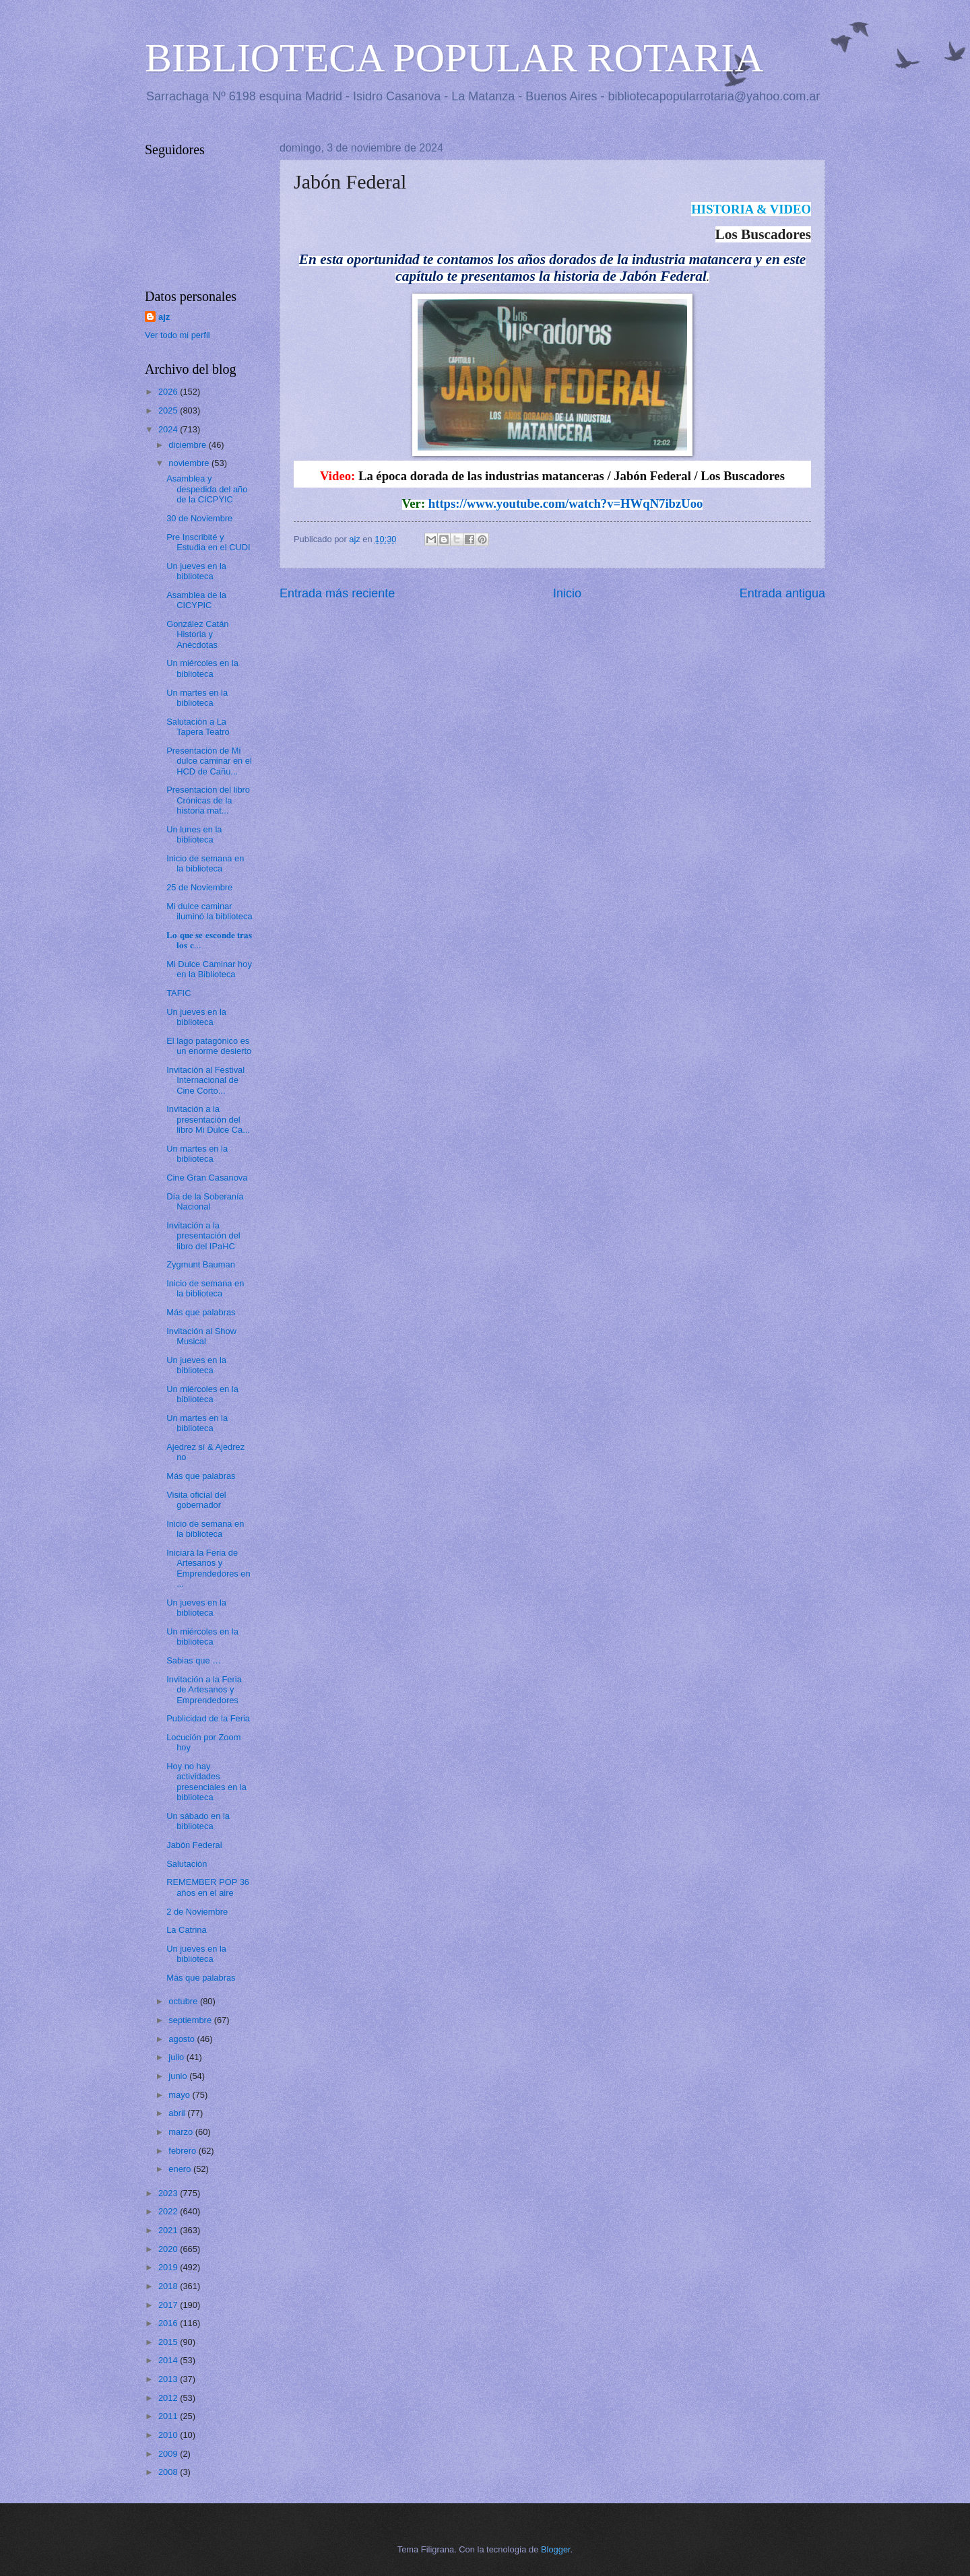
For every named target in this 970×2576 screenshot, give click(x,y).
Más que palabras (200, 1312)
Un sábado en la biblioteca (198, 1821)
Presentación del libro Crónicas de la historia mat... (208, 800)
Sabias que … (193, 1660)
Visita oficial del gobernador (196, 1500)
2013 (169, 2379)
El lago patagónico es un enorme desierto (208, 1046)
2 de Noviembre (197, 1912)
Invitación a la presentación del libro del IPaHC (203, 1235)
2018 (169, 2286)
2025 (169, 410)
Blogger (556, 2549)
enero (180, 2169)
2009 (169, 2454)
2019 (169, 2267)
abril (177, 2113)
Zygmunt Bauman (200, 1264)
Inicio (567, 593)
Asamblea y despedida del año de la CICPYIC (206, 488)
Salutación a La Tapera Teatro (198, 727)
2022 (169, 2211)
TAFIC (178, 993)
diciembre (188, 445)
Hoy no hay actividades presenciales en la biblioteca (206, 1781)
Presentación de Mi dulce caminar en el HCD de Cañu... (209, 761)
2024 (169, 429)
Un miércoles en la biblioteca (202, 668)
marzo (181, 2132)
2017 (169, 2305)
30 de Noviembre (199, 518)
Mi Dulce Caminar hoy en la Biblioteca (209, 969)
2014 (169, 2360)
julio (177, 2057)
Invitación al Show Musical (201, 1336)
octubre (184, 2001)
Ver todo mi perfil (177, 335)
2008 (169, 2472)
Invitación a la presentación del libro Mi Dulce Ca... (208, 1119)
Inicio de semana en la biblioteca (205, 863)
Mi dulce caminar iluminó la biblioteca (209, 911)
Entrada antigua (782, 593)
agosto (182, 2039)
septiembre (191, 2020)
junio (178, 2076)
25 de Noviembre (199, 887)
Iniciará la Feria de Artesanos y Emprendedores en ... (208, 1568)
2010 (169, 2435)
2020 (169, 2249)
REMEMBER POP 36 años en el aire (207, 1887)
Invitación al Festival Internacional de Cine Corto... (205, 1080)
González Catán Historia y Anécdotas (197, 634)
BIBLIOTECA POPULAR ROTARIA (454, 58)
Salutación (186, 1864)
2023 (169, 2193)
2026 (169, 392)
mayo (180, 2095)
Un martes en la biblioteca (197, 698)
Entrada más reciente (337, 593)
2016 (169, 2323)
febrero (183, 2151)
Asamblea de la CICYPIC (196, 600)
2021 (169, 2230)
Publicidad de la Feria (208, 1718)
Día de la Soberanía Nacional (205, 1201)
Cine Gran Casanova (206, 1178)
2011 (169, 2416)
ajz (164, 317)
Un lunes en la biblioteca (194, 834)
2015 (169, 2342)
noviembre (190, 463)
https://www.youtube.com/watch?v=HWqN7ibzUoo (565, 503)
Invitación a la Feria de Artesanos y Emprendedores (204, 1689)
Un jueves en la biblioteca (196, 571)
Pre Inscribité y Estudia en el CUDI (208, 542)
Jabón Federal (194, 1845)
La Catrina (186, 1930)
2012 (169, 2398)
